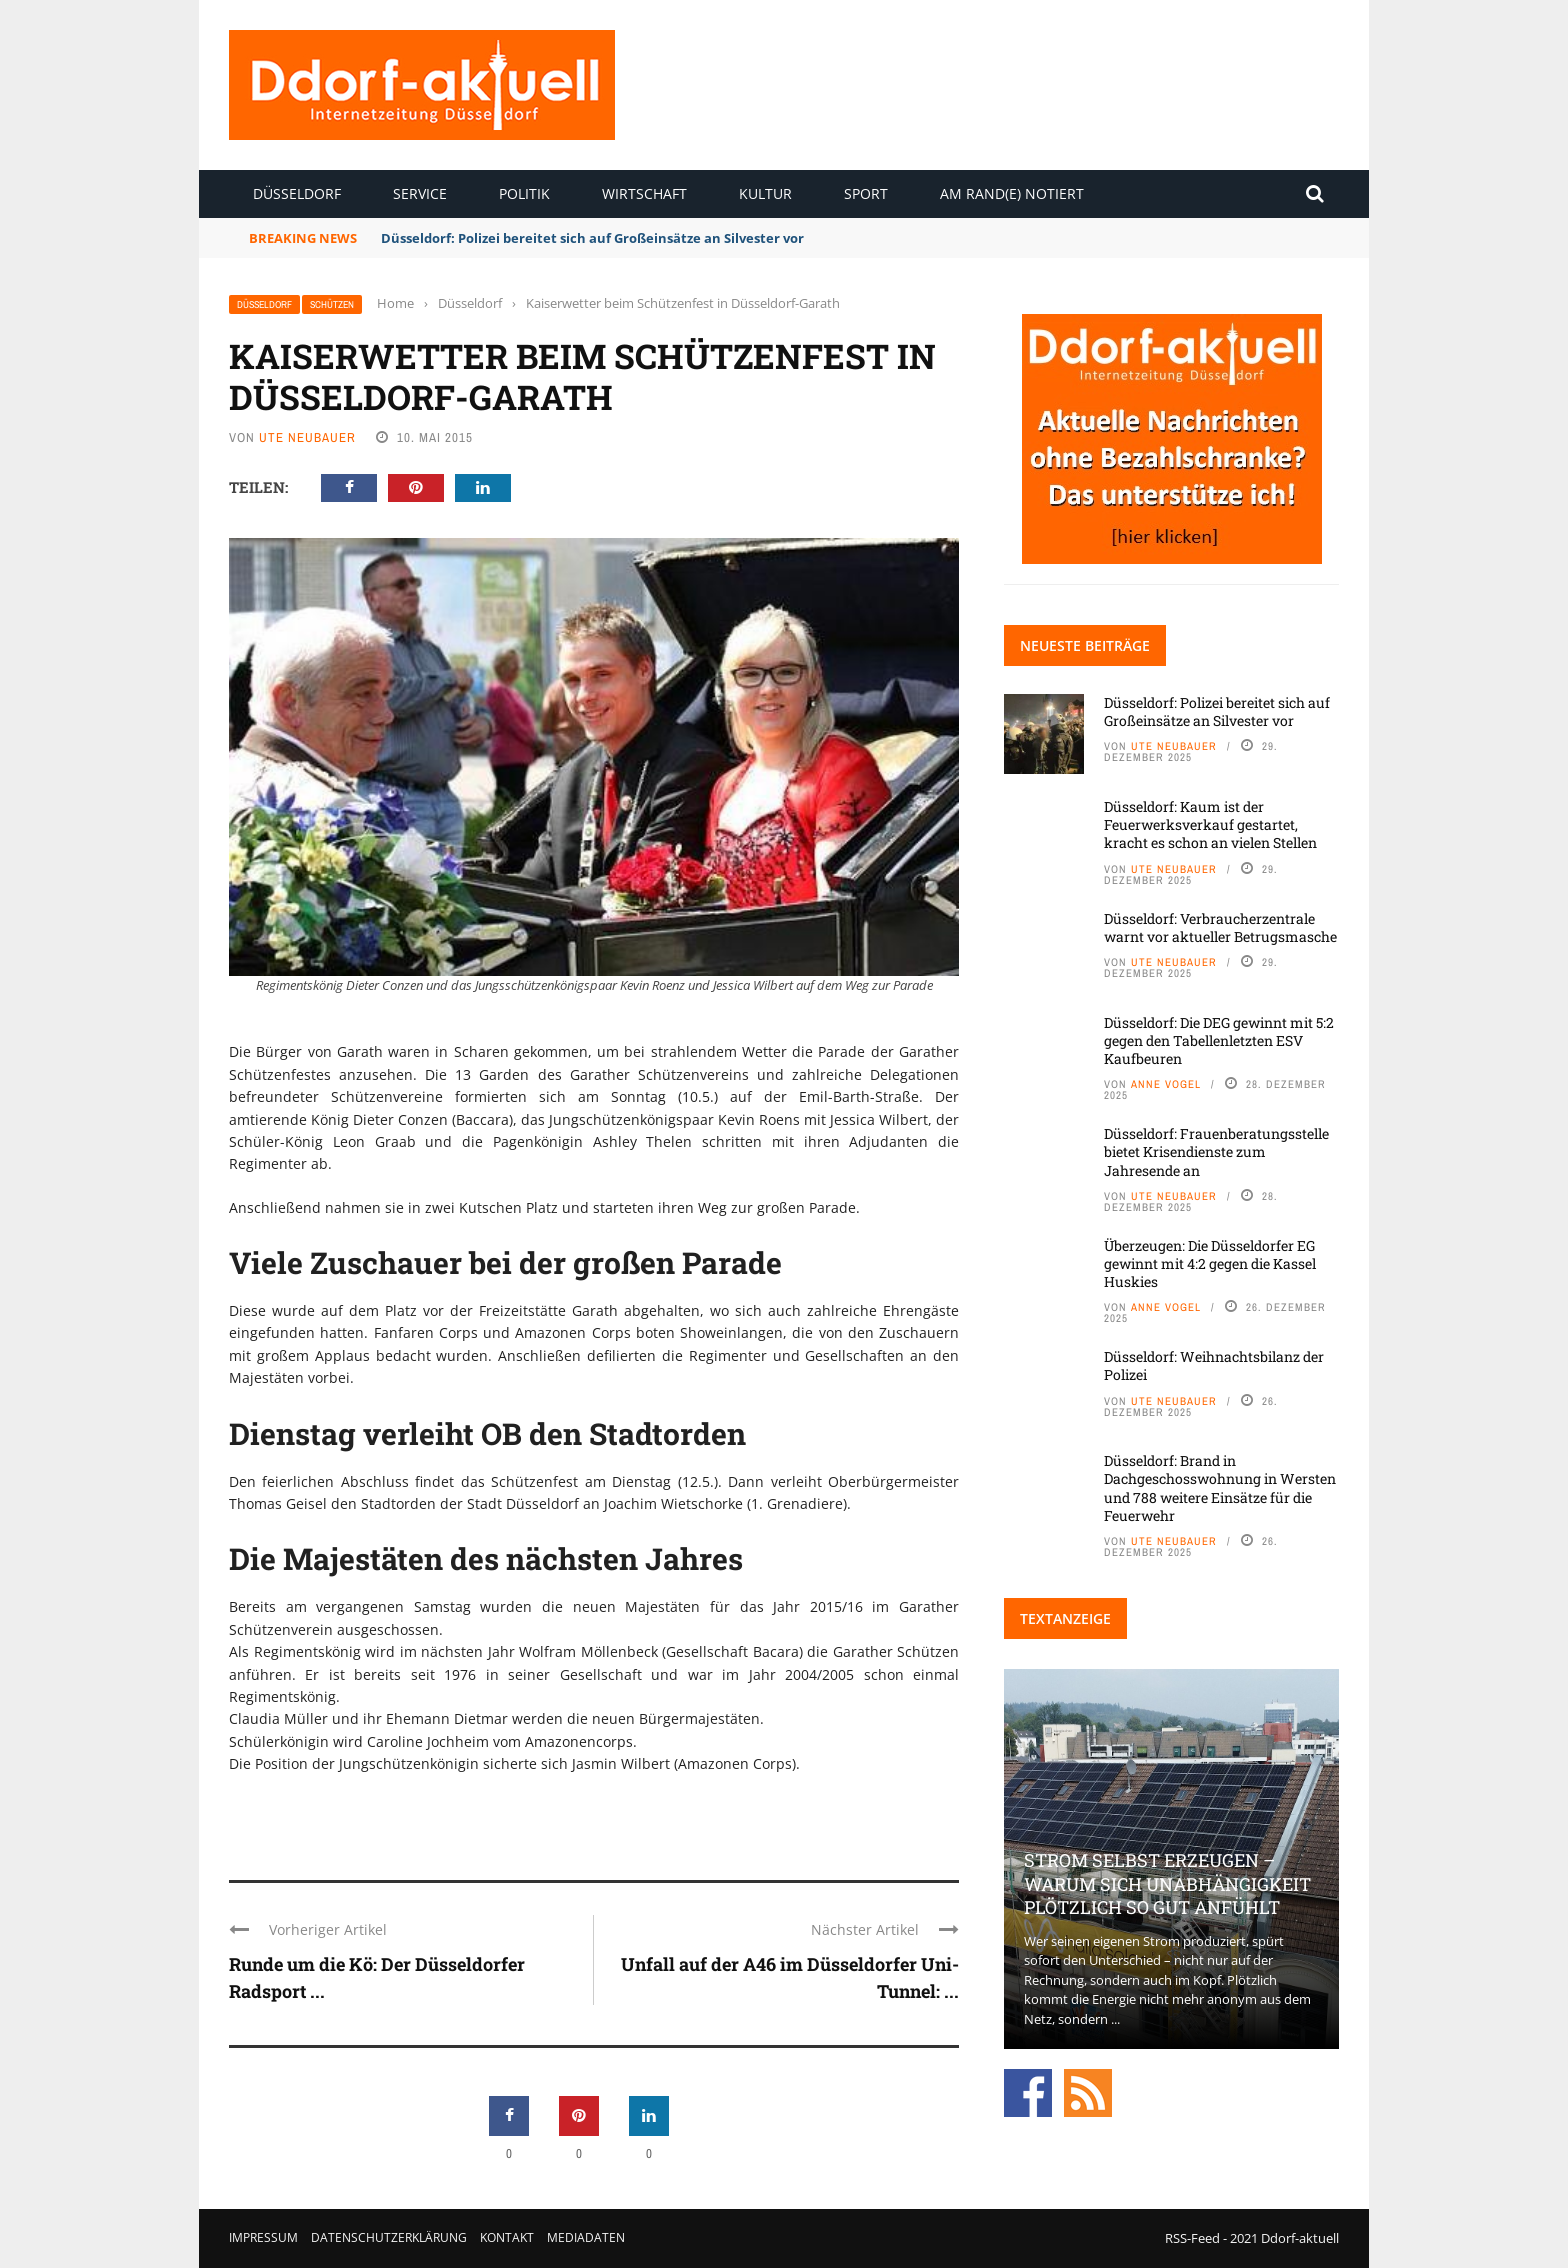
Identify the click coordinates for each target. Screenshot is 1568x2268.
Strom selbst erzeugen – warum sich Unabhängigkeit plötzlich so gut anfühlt (1167, 1883)
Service (420, 193)
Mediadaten (586, 2237)
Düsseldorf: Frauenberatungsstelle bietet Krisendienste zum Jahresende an (1216, 1151)
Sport (866, 193)
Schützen (332, 304)
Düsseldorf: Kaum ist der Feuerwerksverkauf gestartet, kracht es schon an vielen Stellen (1210, 824)
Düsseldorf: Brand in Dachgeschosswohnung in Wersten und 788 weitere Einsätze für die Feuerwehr (1220, 1488)
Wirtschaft (644, 193)
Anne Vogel (1166, 1084)
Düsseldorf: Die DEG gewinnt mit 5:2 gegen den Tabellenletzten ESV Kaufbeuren (1219, 1040)
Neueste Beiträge (1085, 645)
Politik (524, 193)
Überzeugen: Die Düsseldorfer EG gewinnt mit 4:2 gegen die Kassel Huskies (1210, 1263)
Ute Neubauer (307, 437)
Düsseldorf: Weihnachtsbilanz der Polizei (1214, 1365)
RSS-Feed (1192, 2238)
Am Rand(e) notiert (1012, 193)
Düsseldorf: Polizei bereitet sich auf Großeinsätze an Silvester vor (592, 238)
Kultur (765, 193)
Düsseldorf (297, 193)
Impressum (263, 2237)
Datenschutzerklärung (389, 2237)
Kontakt (507, 2237)
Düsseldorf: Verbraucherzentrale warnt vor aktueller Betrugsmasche (1220, 927)
